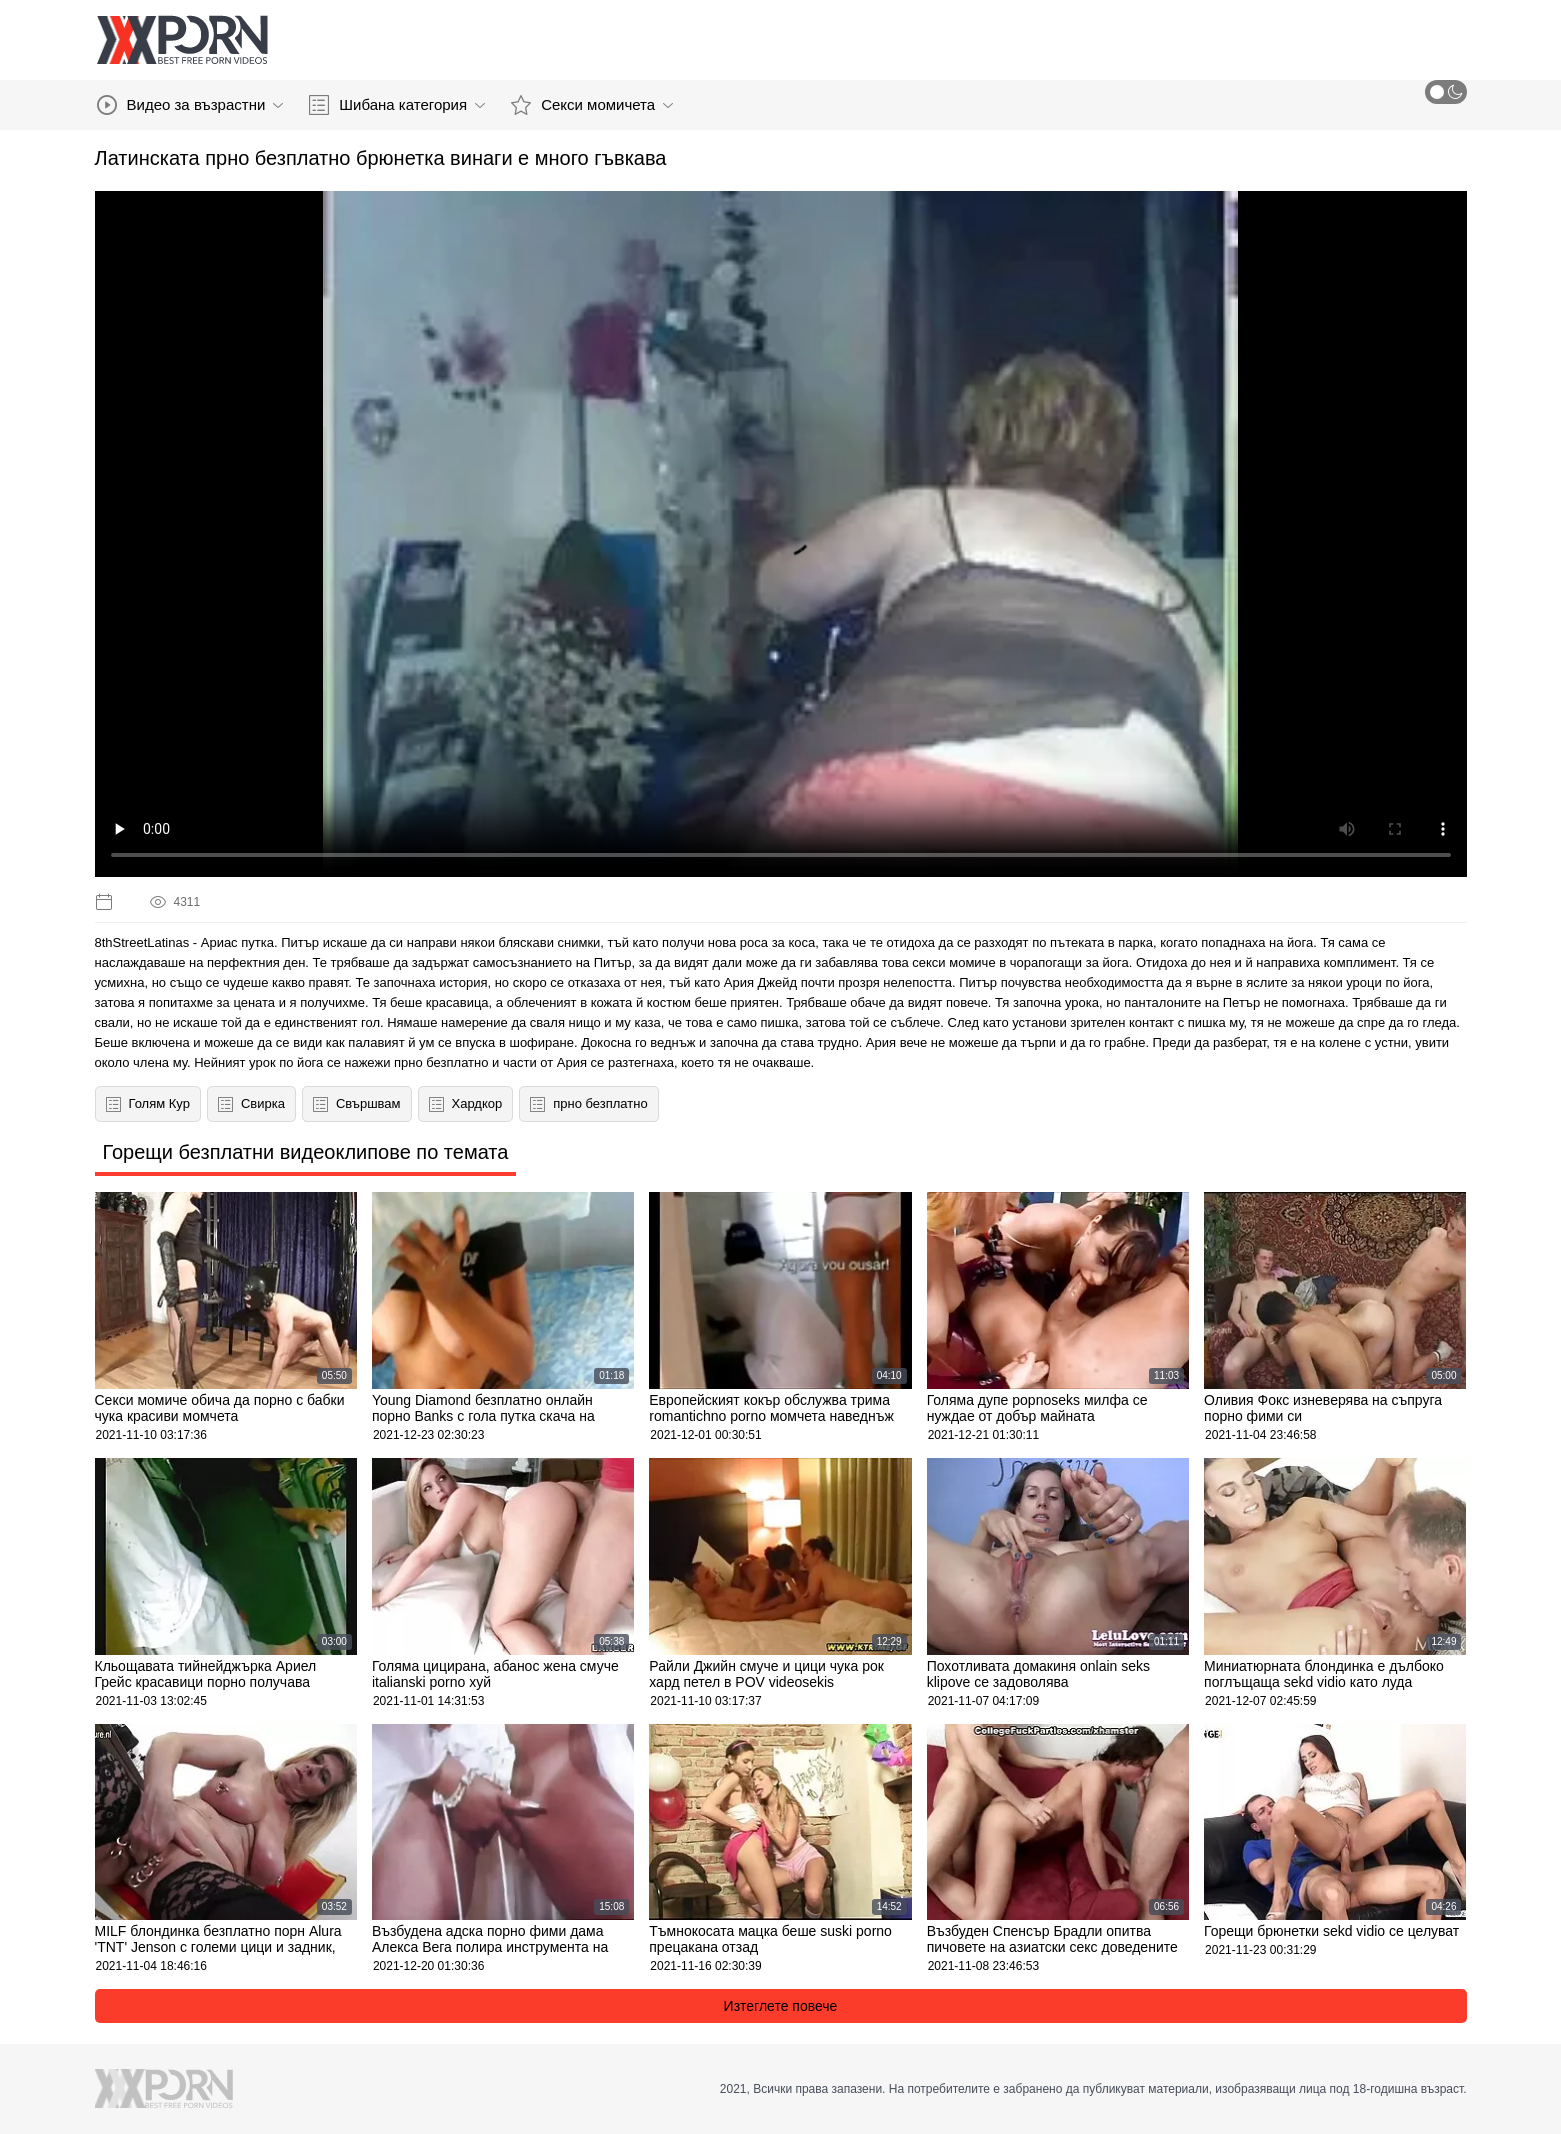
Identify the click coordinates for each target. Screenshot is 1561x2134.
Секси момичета (592, 105)
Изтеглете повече (781, 2006)
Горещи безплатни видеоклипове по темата (306, 1152)
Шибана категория (397, 105)
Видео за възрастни (190, 105)
